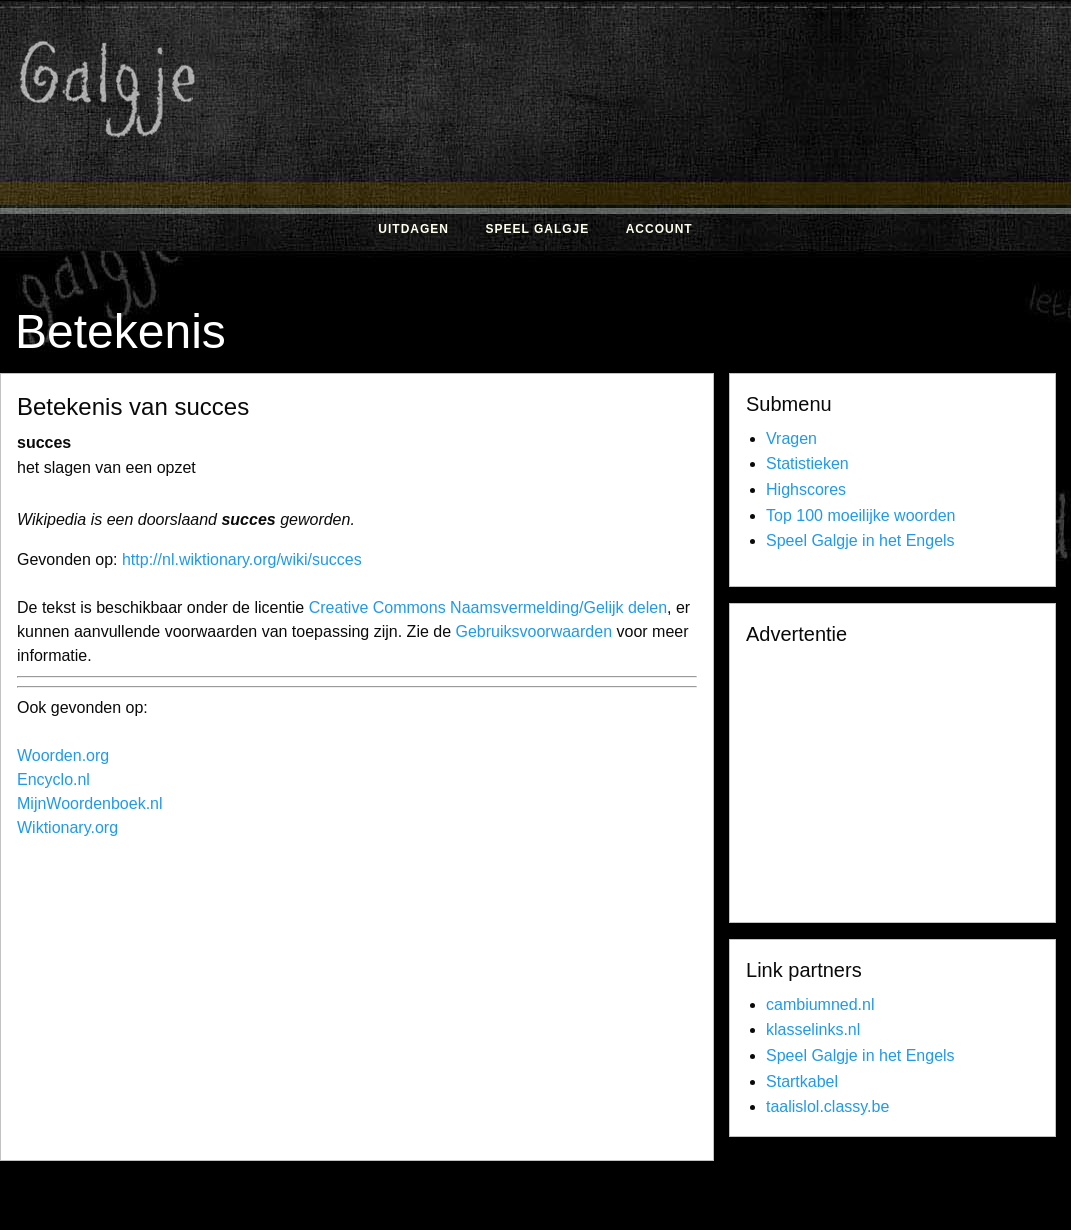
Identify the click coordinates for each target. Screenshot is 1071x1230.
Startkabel (802, 1081)
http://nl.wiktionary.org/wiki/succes (242, 559)
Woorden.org (63, 755)
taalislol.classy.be (827, 1106)
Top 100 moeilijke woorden (860, 515)
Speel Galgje (537, 229)
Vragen (791, 438)
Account (659, 229)
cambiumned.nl (820, 1004)
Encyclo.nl (53, 779)
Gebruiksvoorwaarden (534, 631)
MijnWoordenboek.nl (90, 803)
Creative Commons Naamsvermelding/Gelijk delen (488, 607)
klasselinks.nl (813, 1029)
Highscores (806, 489)
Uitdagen (413, 229)
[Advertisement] (377, 1004)
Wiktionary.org (67, 827)
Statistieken (807, 463)
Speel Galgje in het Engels (860, 540)
